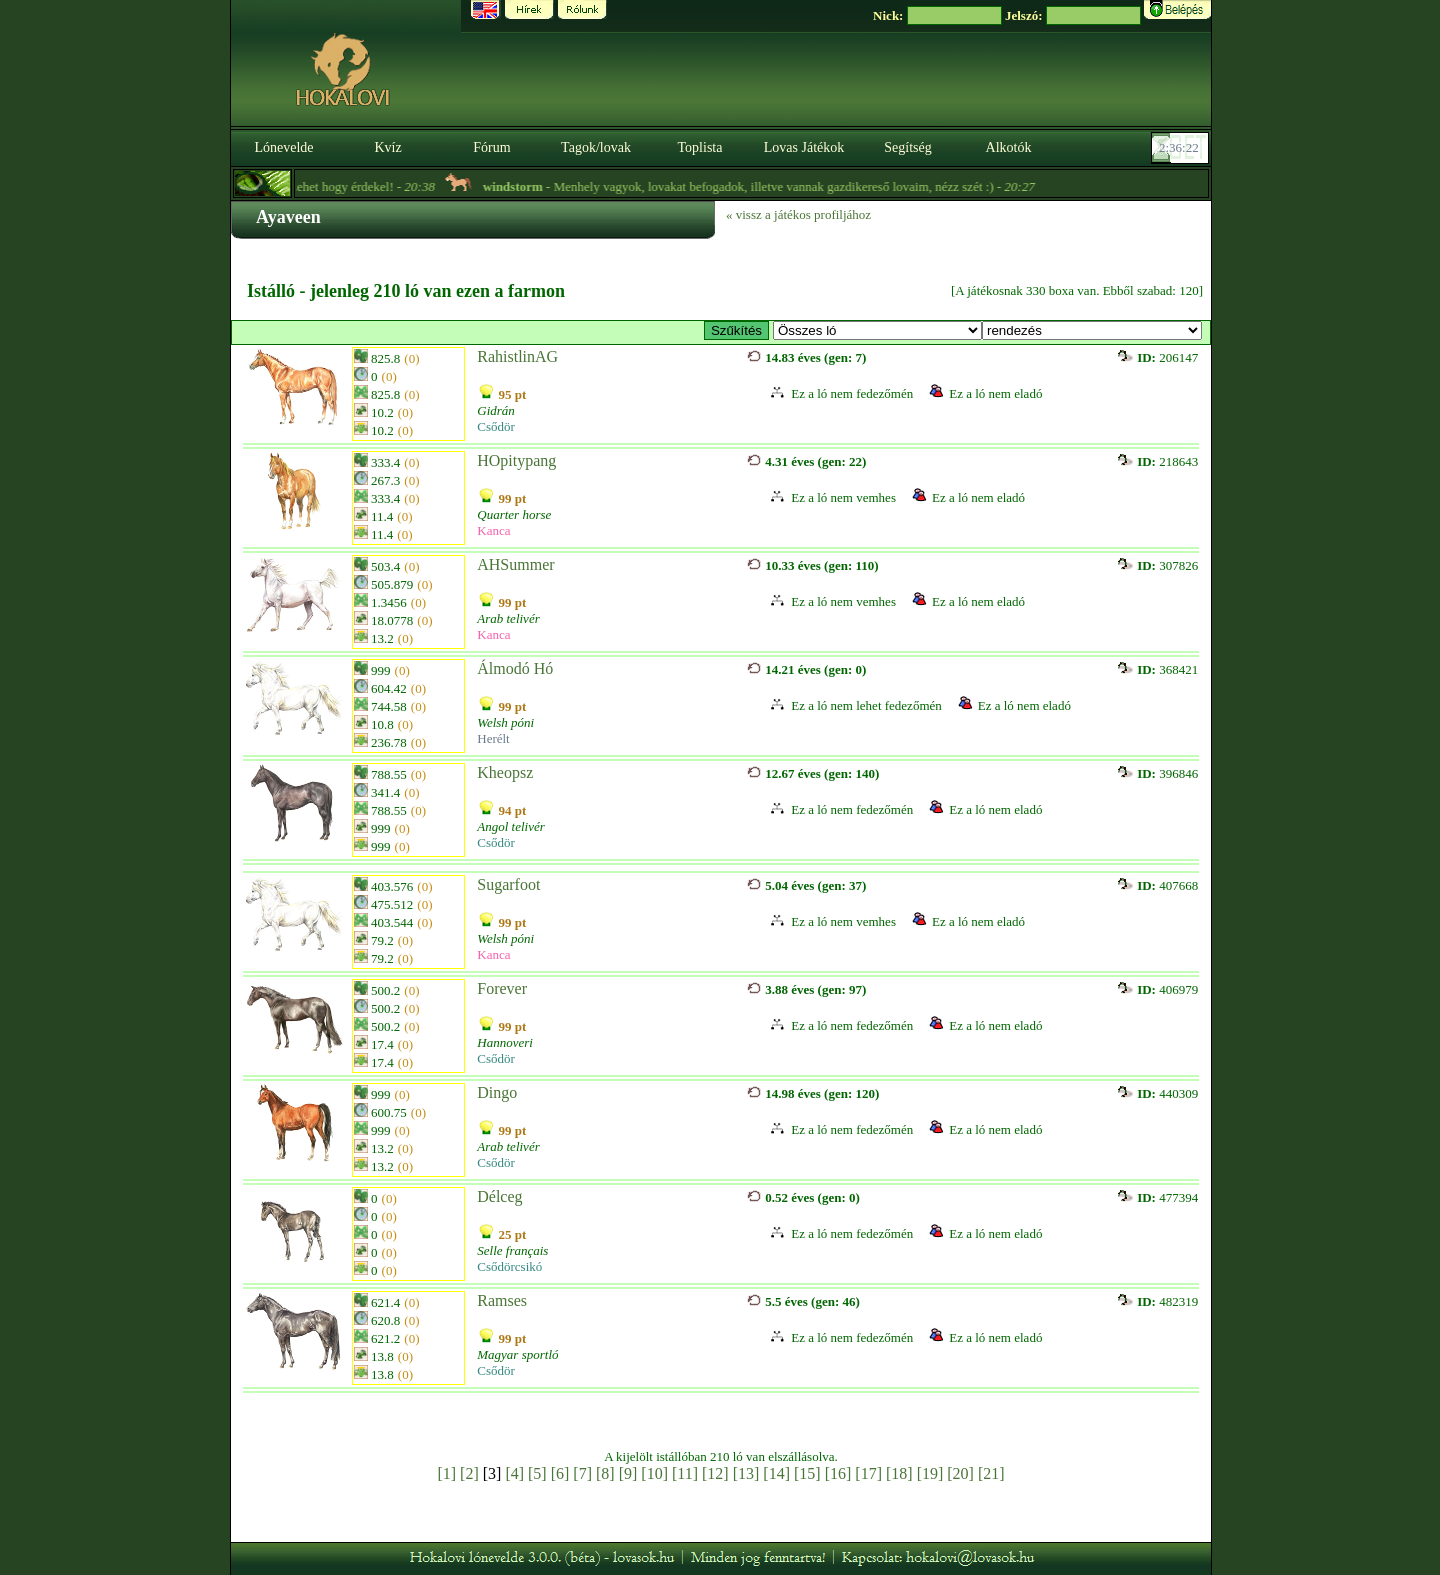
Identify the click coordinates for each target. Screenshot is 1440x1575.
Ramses (502, 1300)
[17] (868, 1473)
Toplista (700, 147)
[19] (930, 1473)
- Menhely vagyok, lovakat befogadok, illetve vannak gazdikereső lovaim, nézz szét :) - (783, 186)
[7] (582, 1473)
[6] (560, 1473)
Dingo (497, 1092)
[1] (446, 1473)
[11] (685, 1473)
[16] (838, 1473)
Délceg (499, 1196)
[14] (776, 1473)
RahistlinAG (517, 356)
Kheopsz (505, 772)
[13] (746, 1473)
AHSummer (515, 564)
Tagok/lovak (596, 147)
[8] (605, 1473)
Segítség (907, 147)
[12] (715, 1473)
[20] (960, 1473)
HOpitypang (516, 460)
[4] (514, 1473)
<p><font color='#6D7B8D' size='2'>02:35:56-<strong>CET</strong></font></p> (1182, 148)
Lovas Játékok (804, 147)
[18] (899, 1473)
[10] (654, 1473)
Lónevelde (283, 147)
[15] (807, 1473)
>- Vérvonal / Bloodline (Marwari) (877, 330)
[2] (469, 1473)
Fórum (491, 147)
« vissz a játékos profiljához (798, 214)
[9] (628, 1473)
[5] (537, 1473)
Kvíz (387, 147)
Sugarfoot (508, 884)
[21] (991, 1473)
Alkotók (1009, 147)
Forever (502, 988)
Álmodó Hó (515, 668)
